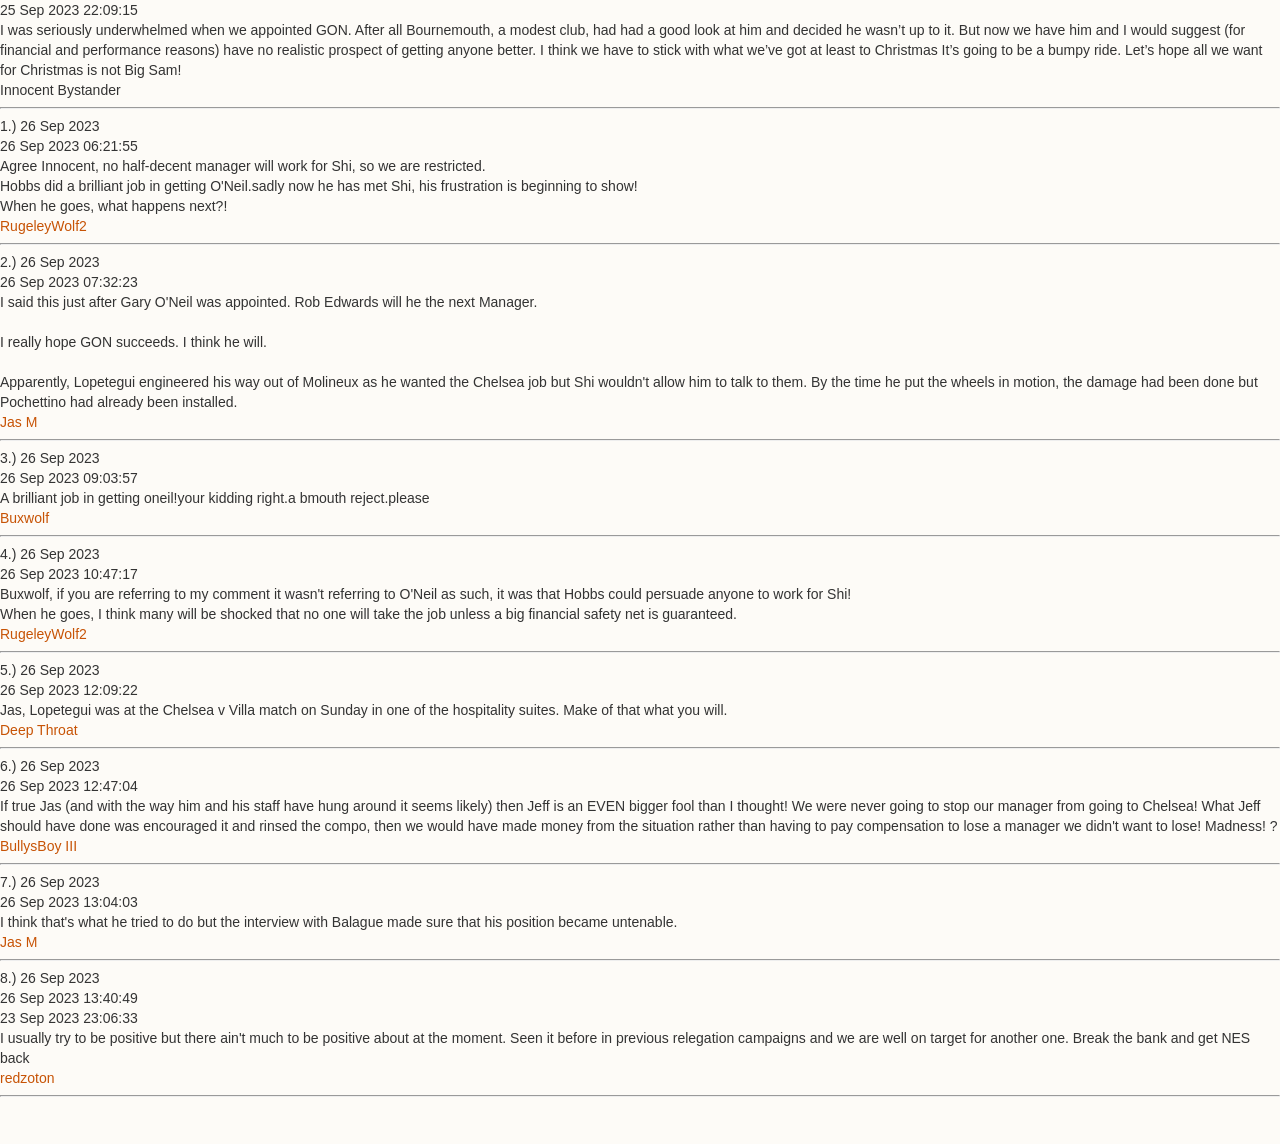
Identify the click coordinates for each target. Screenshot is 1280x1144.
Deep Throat (39, 730)
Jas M (18, 422)
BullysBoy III (38, 846)
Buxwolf (24, 518)
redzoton (27, 1078)
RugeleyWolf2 (43, 226)
